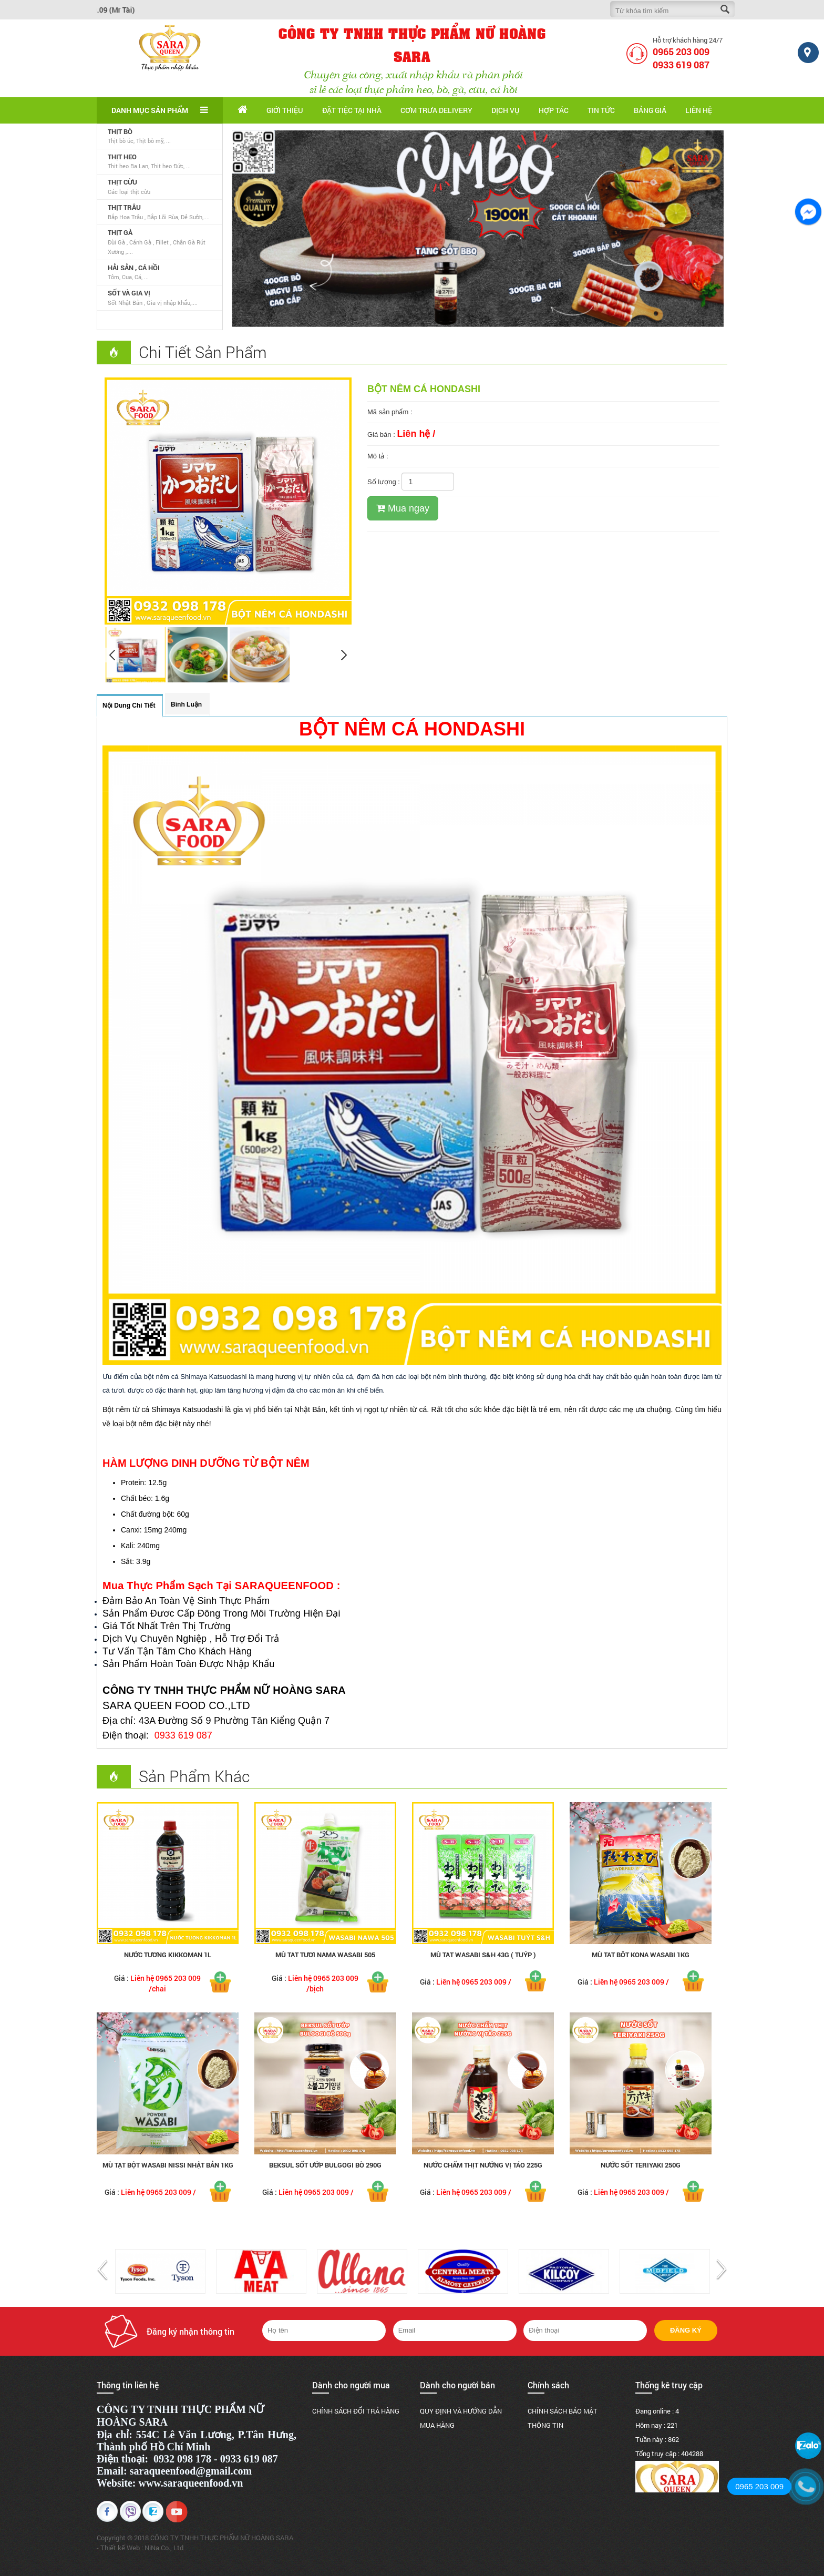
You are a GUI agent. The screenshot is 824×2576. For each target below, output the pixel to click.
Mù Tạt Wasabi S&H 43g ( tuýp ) (483, 1954)
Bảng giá (650, 110)
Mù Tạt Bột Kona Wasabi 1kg (640, 1954)
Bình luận (186, 704)
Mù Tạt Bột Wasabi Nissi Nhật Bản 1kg (167, 2165)
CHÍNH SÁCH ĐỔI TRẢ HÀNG (355, 2411)
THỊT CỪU (122, 182)
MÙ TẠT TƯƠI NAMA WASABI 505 (325, 1954)
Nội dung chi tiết (128, 705)
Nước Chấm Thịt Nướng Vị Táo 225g (483, 2165)
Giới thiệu (284, 110)
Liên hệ (698, 110)
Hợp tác (554, 110)
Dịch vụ (505, 110)
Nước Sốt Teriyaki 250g (641, 2165)
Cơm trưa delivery (436, 110)
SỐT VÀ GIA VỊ (129, 293)
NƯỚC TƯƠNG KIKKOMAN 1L (167, 1954)
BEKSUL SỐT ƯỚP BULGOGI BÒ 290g (325, 2165)
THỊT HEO (122, 156)
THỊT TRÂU (124, 207)
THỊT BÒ (120, 131)
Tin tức (601, 110)
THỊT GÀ (120, 232)
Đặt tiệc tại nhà (352, 110)
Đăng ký (686, 2330)
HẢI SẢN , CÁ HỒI (134, 267)
